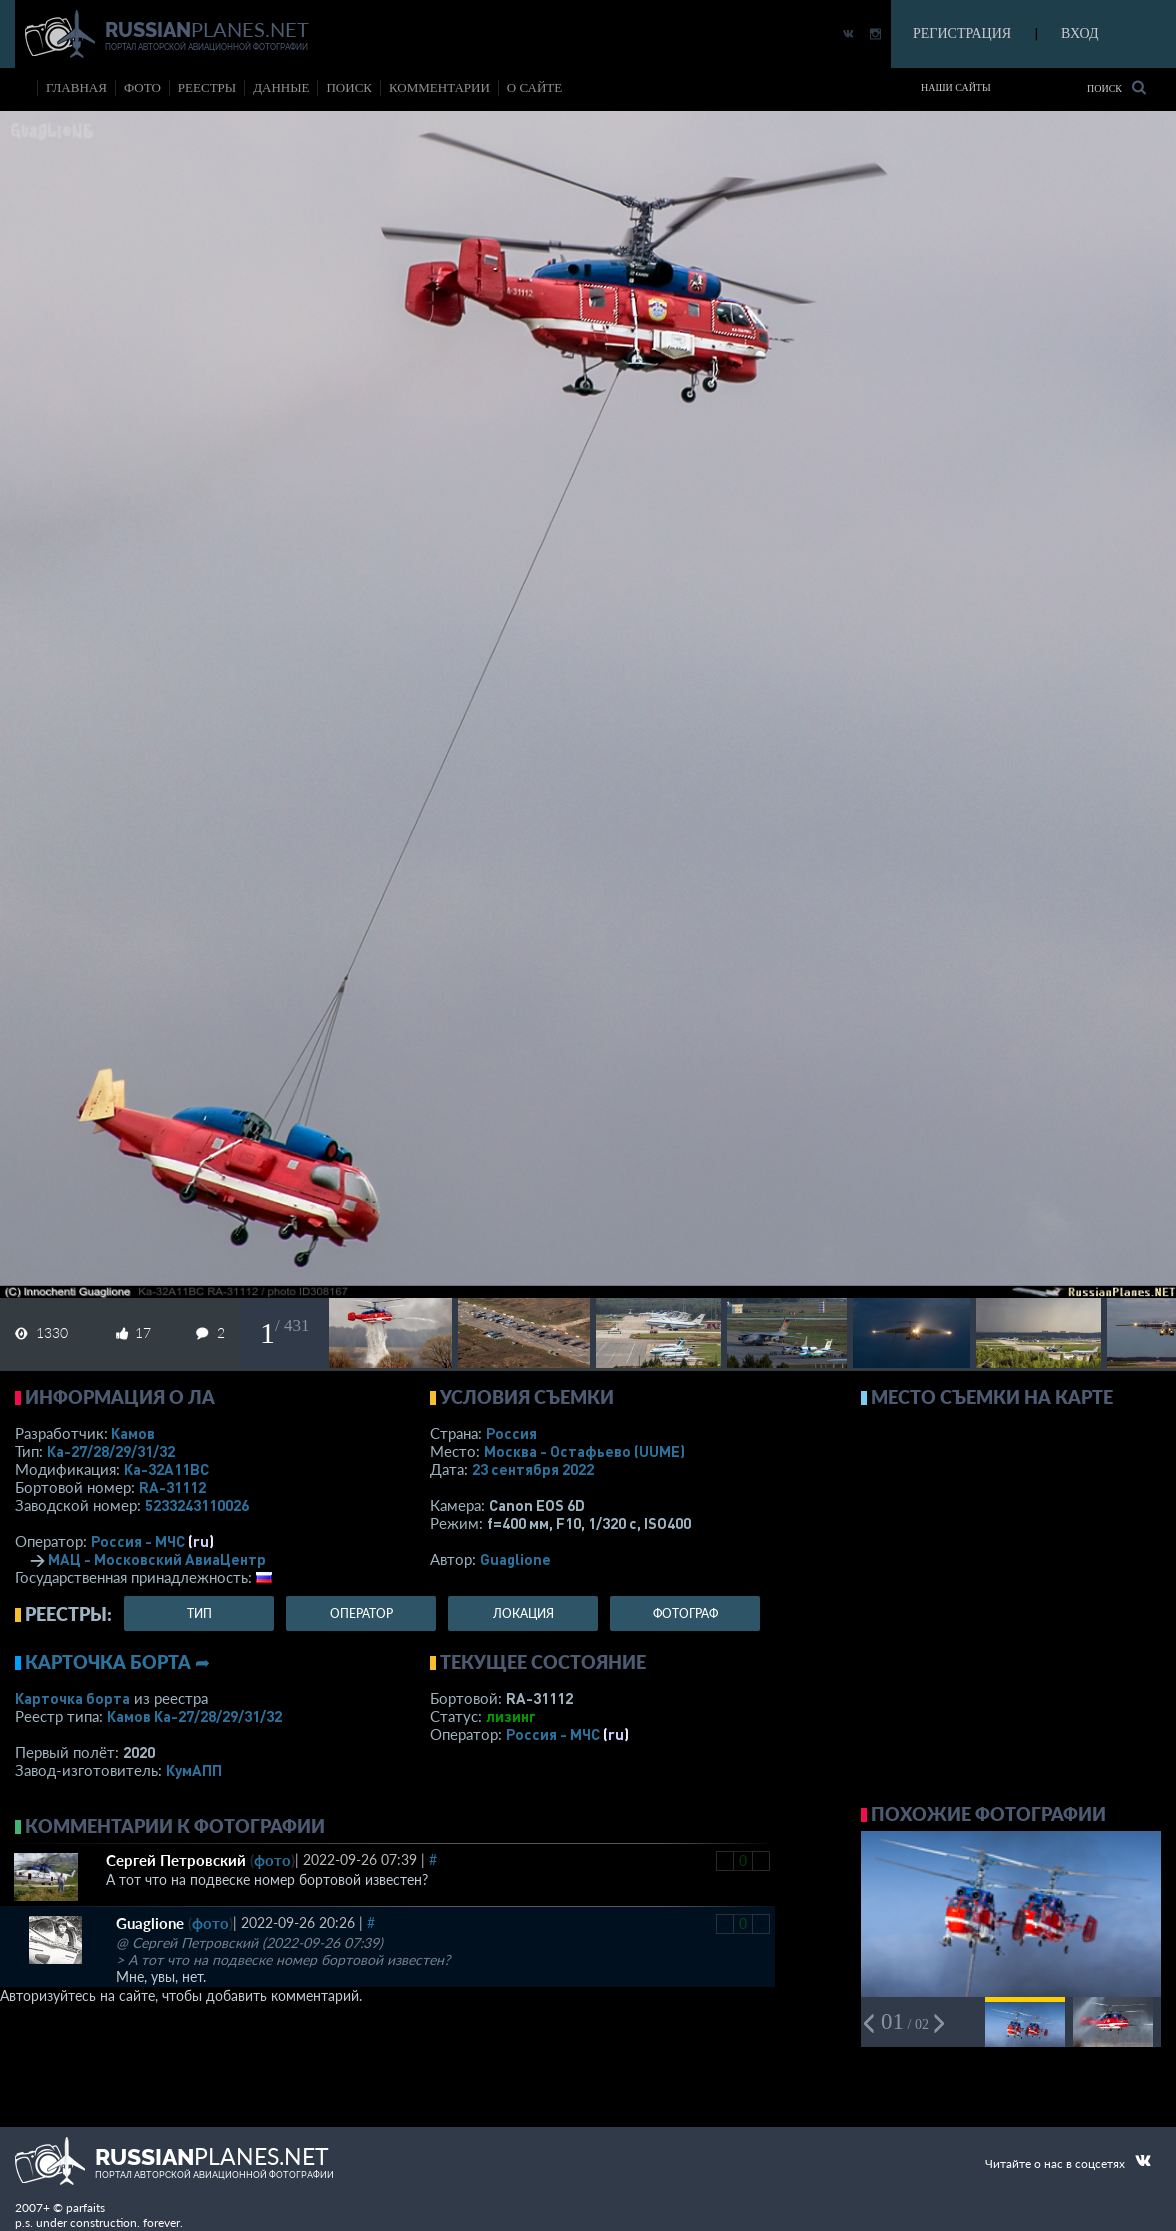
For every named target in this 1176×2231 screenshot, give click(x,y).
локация (523, 1613)
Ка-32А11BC (166, 1469)
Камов (133, 1433)
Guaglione (515, 1559)
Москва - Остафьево (584, 1451)
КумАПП (194, 1770)
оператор (361, 1613)
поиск (349, 87)
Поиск (1116, 87)
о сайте (534, 87)
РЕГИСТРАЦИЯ (962, 33)
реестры (207, 87)
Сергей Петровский (176, 1860)
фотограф (685, 1613)
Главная (76, 87)
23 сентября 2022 (533, 1469)
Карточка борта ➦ (117, 1662)
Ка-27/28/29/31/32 (111, 1451)
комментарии (439, 87)
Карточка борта (72, 1698)
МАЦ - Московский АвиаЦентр (157, 1559)
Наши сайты (956, 87)
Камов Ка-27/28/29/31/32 (194, 1716)
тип (199, 1613)
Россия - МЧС (138, 1541)
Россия (511, 1433)
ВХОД (1079, 33)
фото (142, 87)
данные (281, 87)
